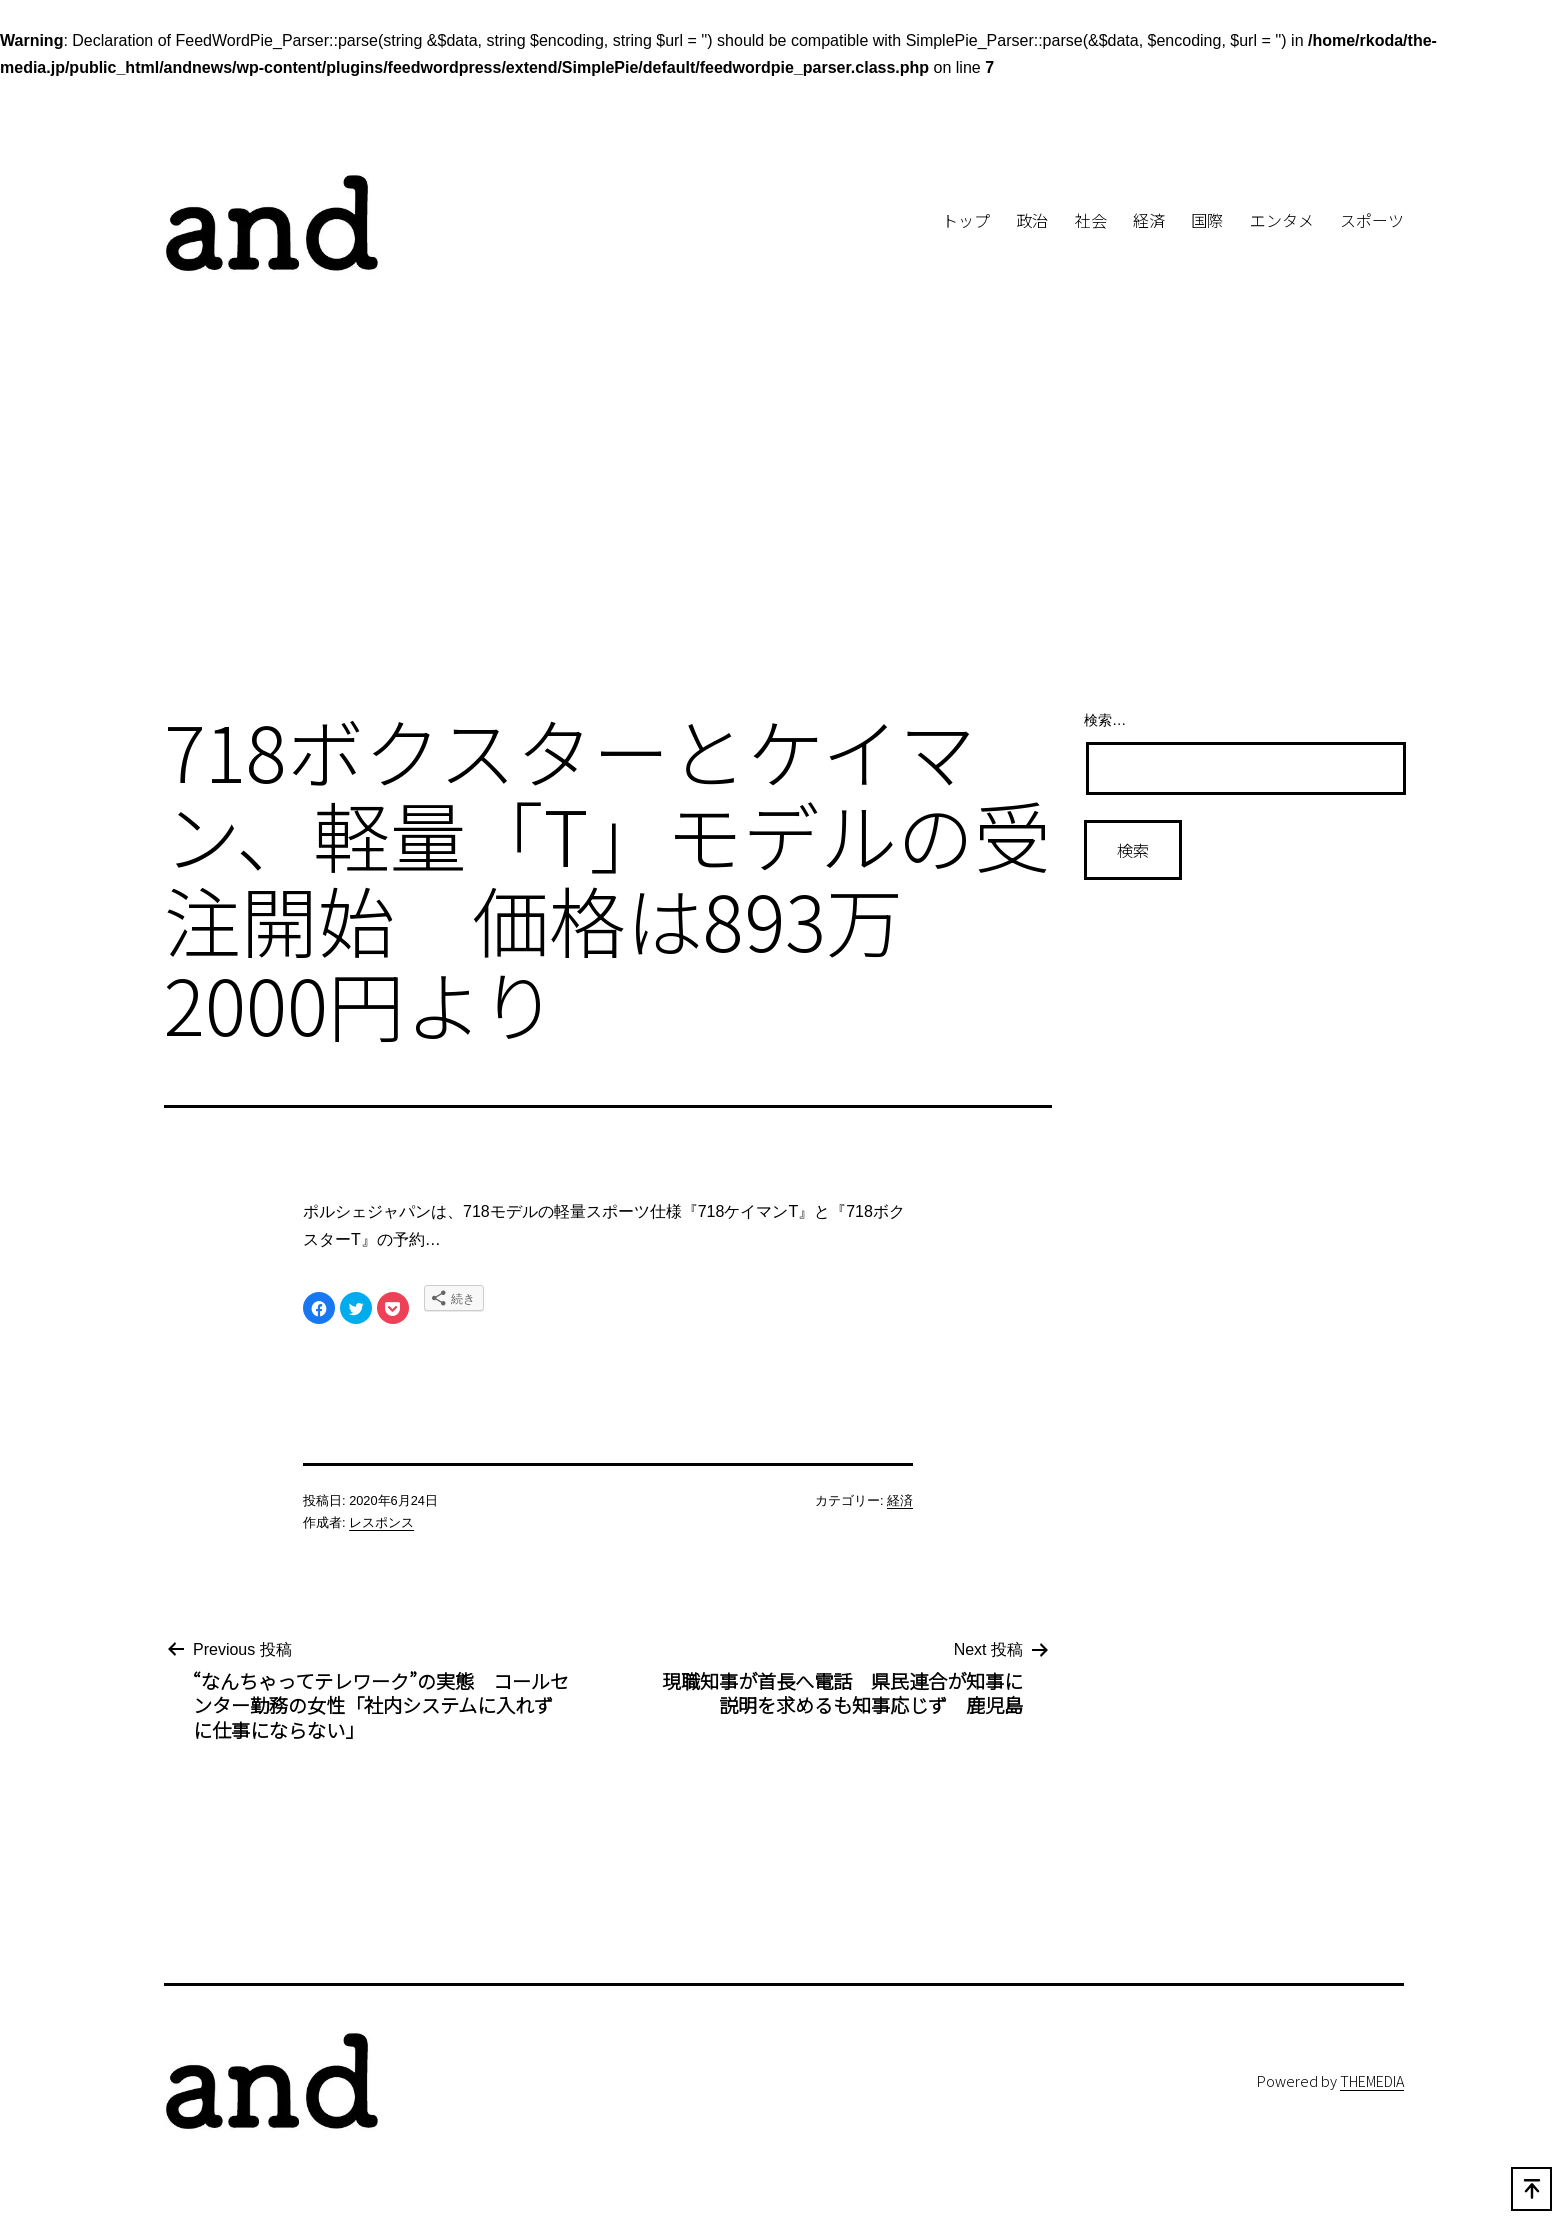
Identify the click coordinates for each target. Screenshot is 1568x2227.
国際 (1207, 220)
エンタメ (1282, 220)
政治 (1032, 220)
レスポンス (381, 1522)
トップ (966, 220)
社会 (1091, 220)
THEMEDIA (1372, 2080)
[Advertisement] (784, 528)
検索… (1105, 720)
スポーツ (1372, 220)
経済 (1149, 220)
